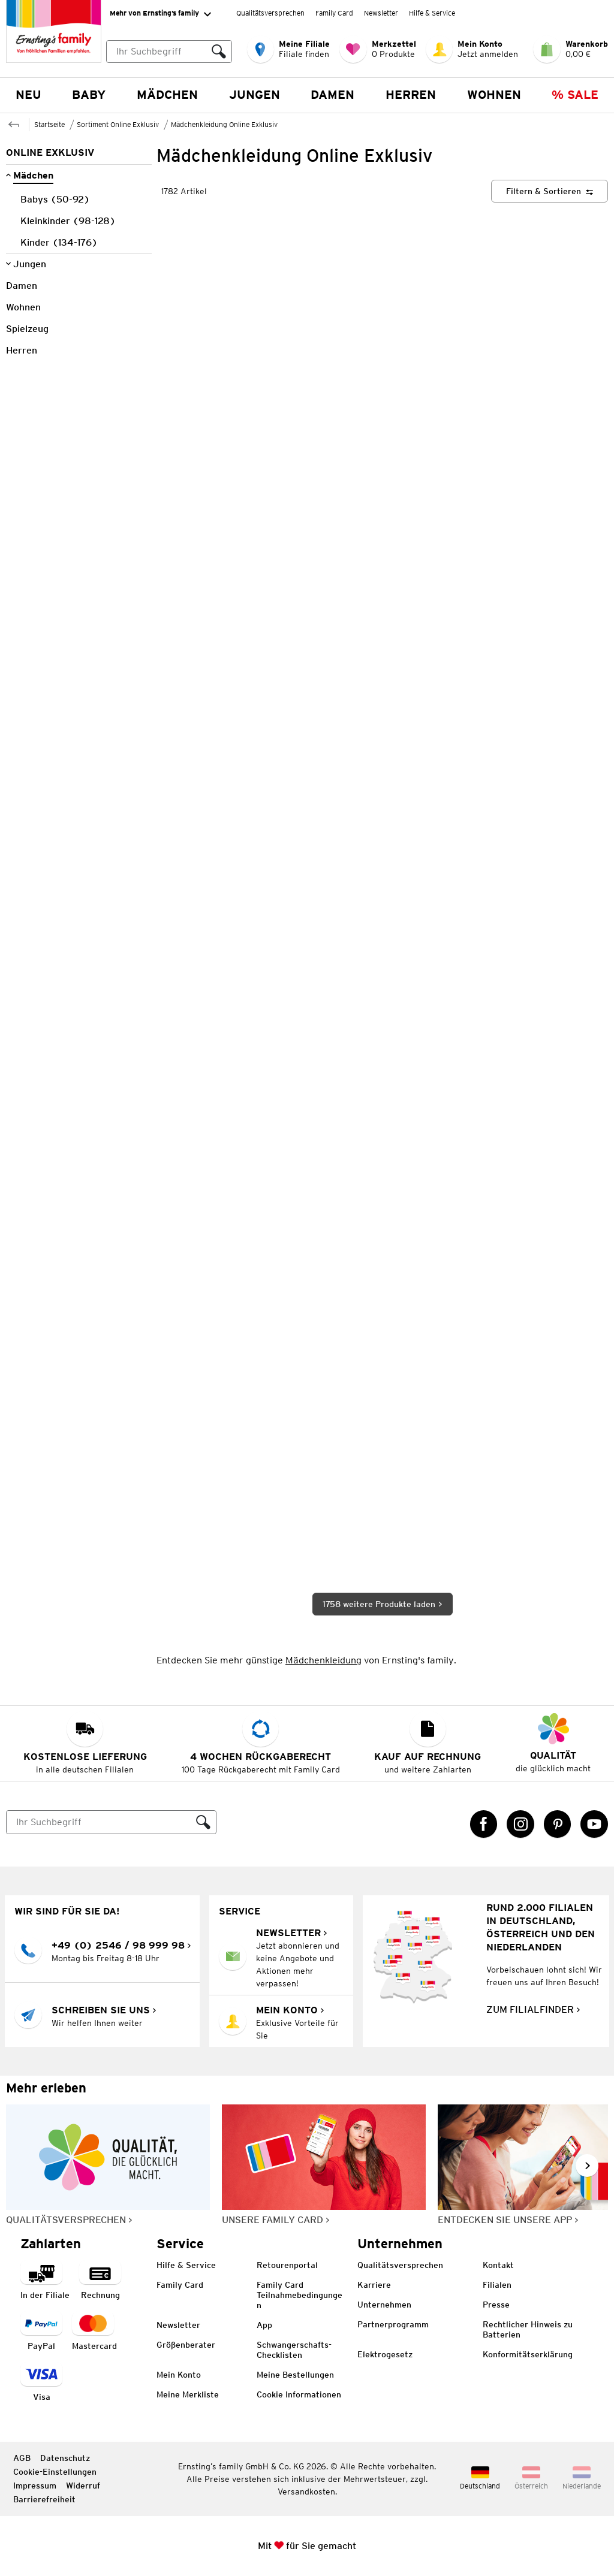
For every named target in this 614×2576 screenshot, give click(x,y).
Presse (496, 2304)
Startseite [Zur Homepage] (49, 124)
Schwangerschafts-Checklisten (294, 2350)
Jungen (254, 94)
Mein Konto (178, 2374)
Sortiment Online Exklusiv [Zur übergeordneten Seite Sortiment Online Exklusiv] (118, 124)
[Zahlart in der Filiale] (45, 2281)
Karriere (374, 2285)
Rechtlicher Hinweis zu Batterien (528, 2329)
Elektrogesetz (385, 2354)
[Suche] (99, 1822)
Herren (411, 94)
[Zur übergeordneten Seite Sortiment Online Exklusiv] (13, 123)
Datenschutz (65, 2458)
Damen (332, 94)
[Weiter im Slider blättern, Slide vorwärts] (587, 2166)
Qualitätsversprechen (270, 12)
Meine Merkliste (187, 2394)
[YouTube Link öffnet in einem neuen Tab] (594, 1824)
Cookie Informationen (299, 2394)
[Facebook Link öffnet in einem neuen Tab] (484, 1824)
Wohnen (494, 94)
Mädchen (167, 94)
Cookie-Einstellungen (55, 2472)
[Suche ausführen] (219, 51)
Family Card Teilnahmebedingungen (299, 2295)
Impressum (34, 2485)
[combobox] (169, 51)
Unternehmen (384, 2304)
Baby (89, 94)
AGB (22, 2458)
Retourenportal (287, 2265)
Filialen (497, 2285)
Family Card (334, 12)
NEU (28, 94)
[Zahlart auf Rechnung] (100, 2281)
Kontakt (498, 2265)
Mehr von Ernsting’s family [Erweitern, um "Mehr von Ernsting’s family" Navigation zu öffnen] (160, 13)
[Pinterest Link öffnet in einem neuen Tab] (557, 1824)
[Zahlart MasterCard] (94, 2331)
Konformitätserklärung (528, 2354)
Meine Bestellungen (295, 2374)
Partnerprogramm (393, 2324)
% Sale (575, 94)
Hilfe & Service (432, 12)
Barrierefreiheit (44, 2499)
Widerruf (83, 2485)
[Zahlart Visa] (41, 2382)
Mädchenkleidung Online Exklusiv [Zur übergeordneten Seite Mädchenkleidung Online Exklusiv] (224, 124)
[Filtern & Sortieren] (549, 191)
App (264, 2325)
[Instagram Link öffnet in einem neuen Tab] (520, 1824)
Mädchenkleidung (323, 1660)
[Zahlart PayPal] (41, 2331)
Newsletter (381, 12)
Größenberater (185, 2344)
